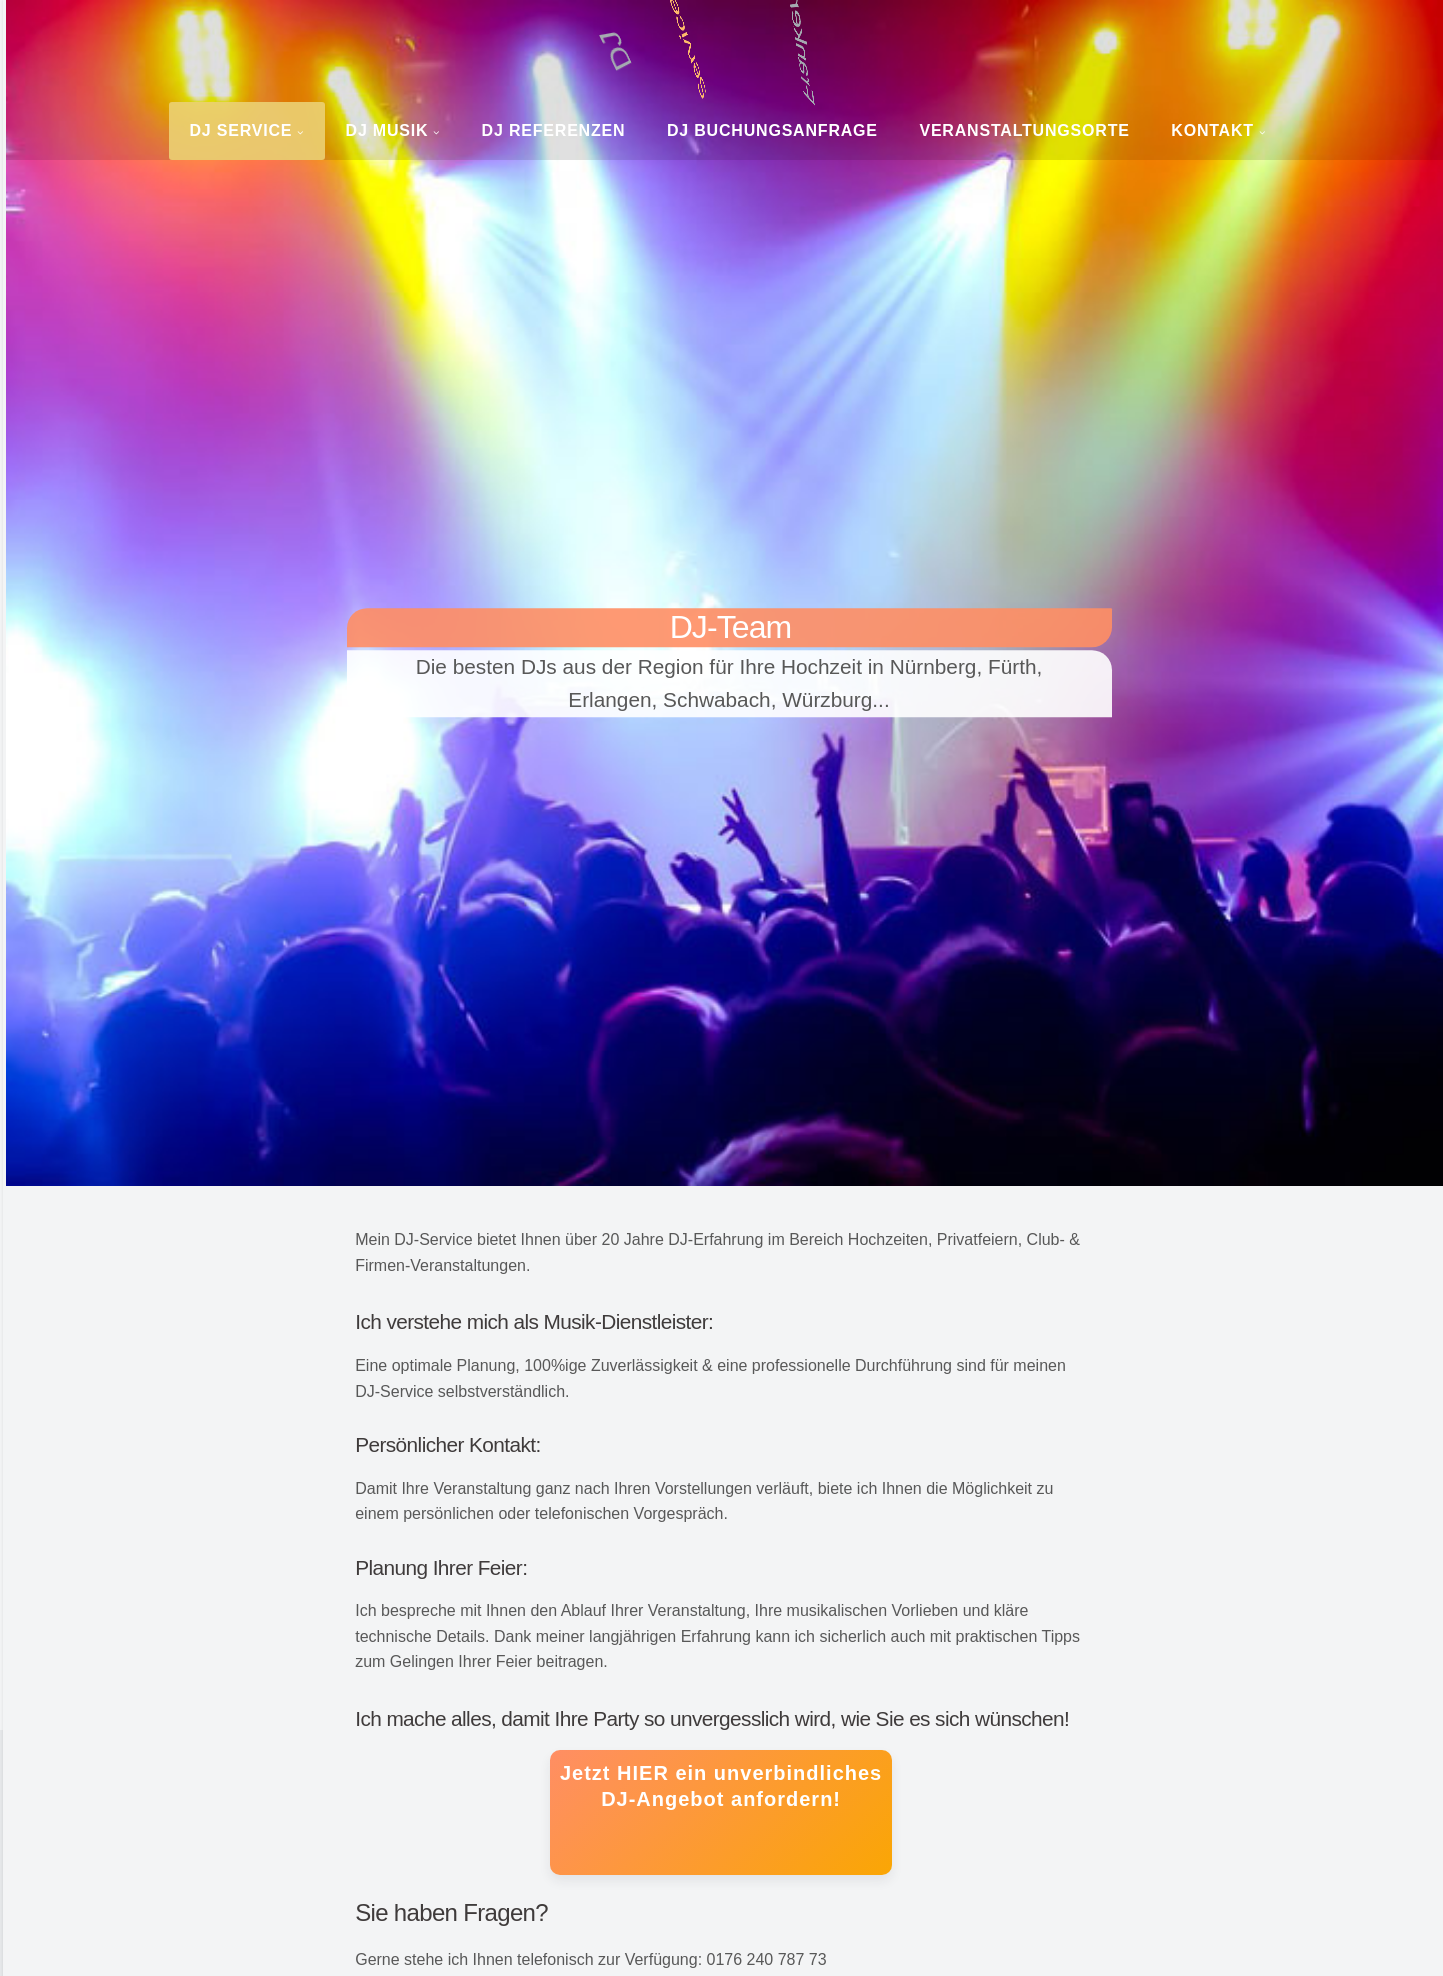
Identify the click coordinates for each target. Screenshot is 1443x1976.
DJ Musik (387, 130)
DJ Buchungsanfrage (772, 130)
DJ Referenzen (554, 130)
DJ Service (240, 130)
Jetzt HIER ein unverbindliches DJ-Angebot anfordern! (721, 1786)
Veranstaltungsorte (1024, 130)
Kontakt (1212, 130)
